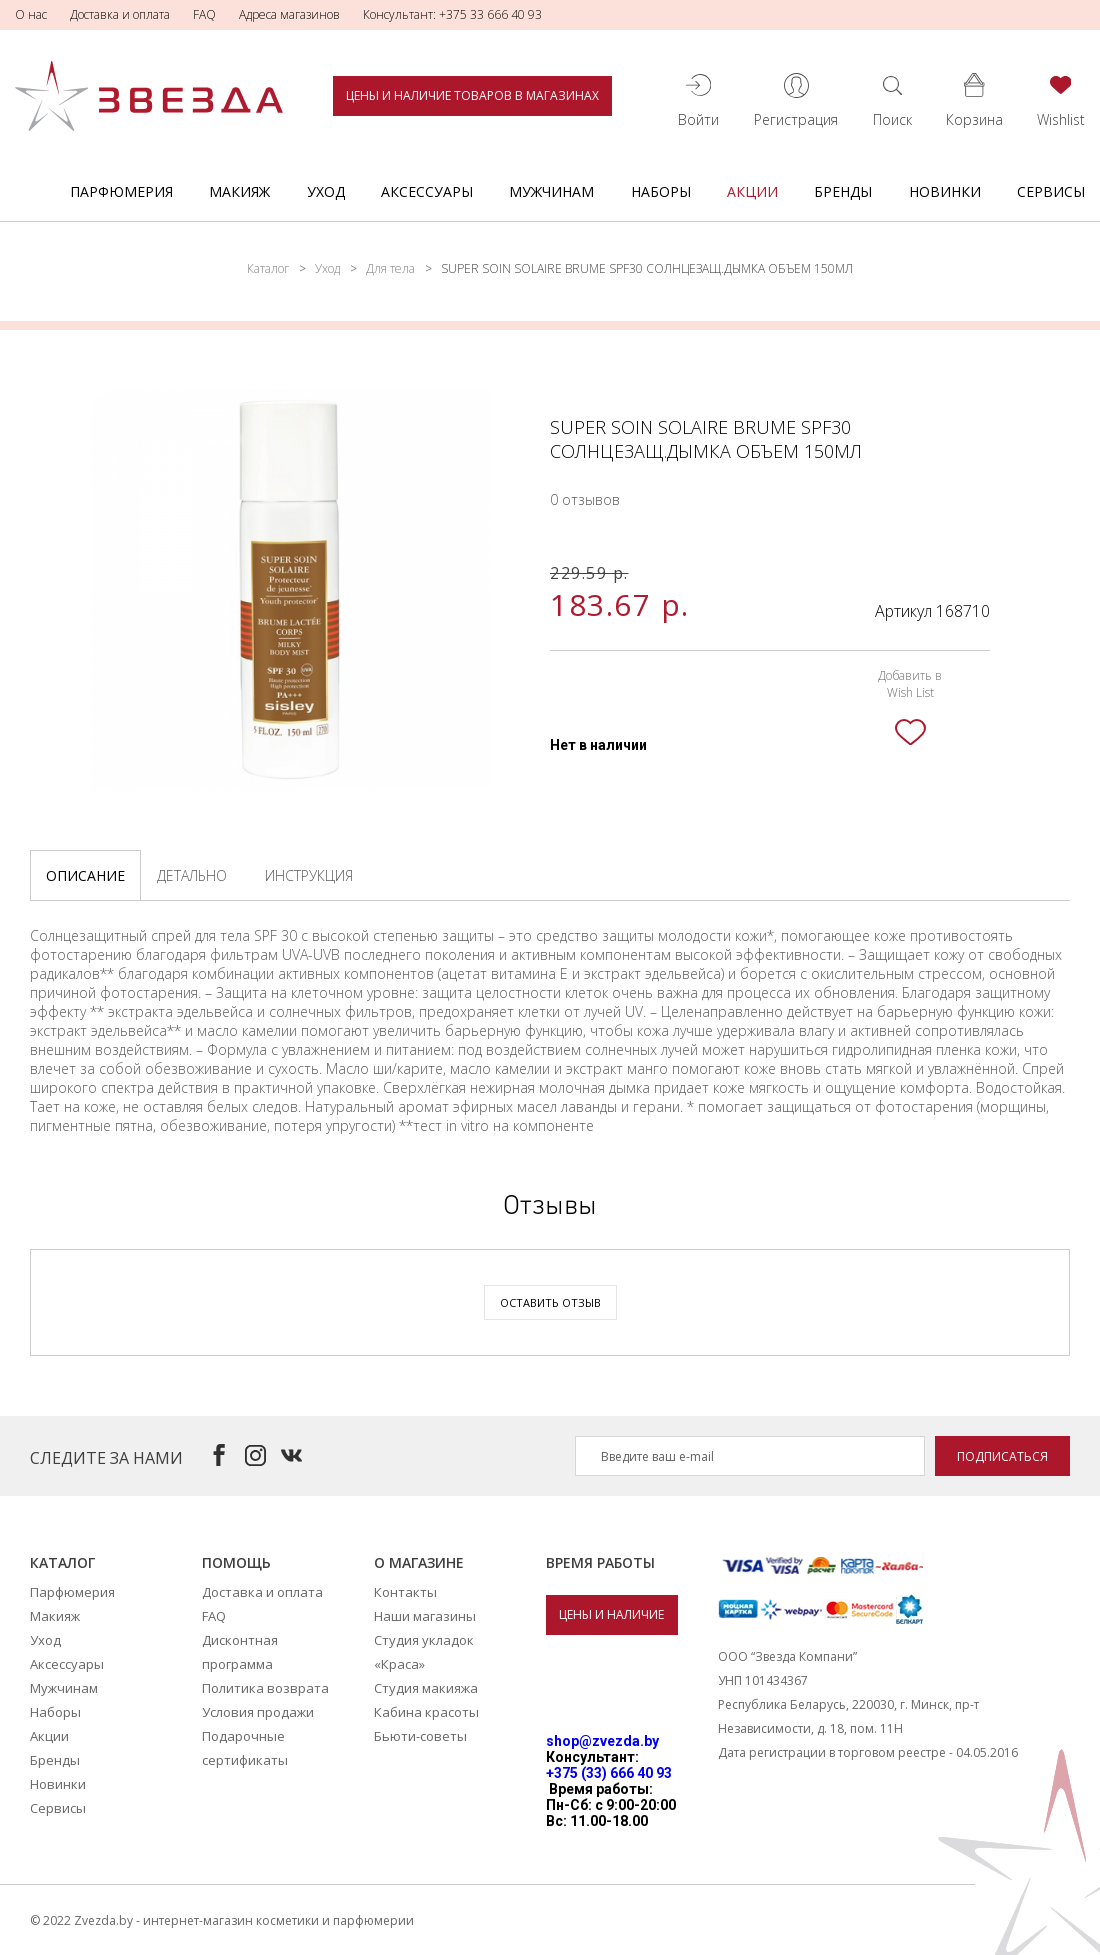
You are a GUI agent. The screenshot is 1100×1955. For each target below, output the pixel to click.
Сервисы (1051, 191)
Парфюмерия (121, 191)
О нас (31, 14)
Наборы (661, 191)
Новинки (945, 191)
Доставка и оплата (120, 14)
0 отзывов (585, 499)
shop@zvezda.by (602, 1741)
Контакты (405, 1592)
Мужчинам (551, 191)
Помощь (236, 1562)
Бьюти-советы (420, 1736)
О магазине (419, 1562)
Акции (752, 191)
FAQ (204, 14)
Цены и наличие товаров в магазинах (472, 95)
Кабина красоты (426, 1712)
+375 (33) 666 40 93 (609, 1773)
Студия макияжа (426, 1688)
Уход (326, 191)
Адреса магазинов (289, 14)
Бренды (843, 191)
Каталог (268, 268)
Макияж (239, 191)
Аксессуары (427, 191)
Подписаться (1002, 1456)
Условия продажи (258, 1712)
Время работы (600, 1562)
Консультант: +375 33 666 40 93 (452, 14)
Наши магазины (425, 1616)
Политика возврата (265, 1688)
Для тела (390, 268)
